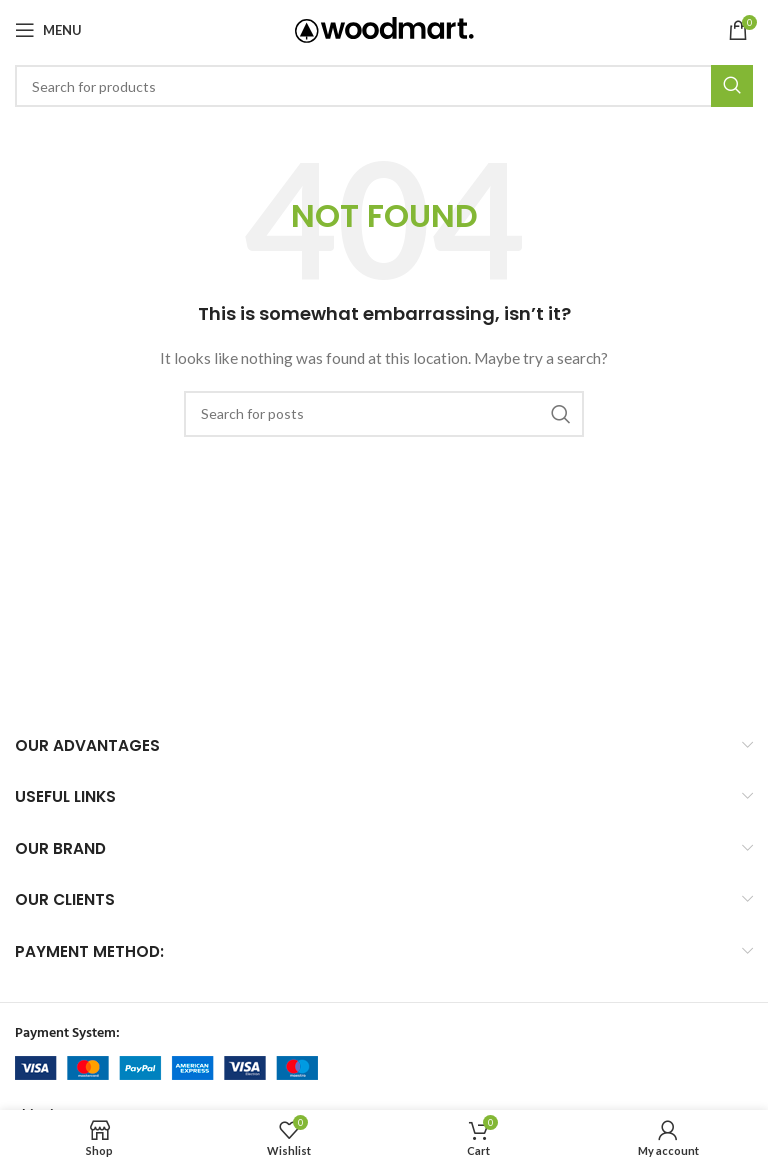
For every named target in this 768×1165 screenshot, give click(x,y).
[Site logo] (384, 28)
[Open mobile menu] (48, 30)
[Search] (384, 86)
